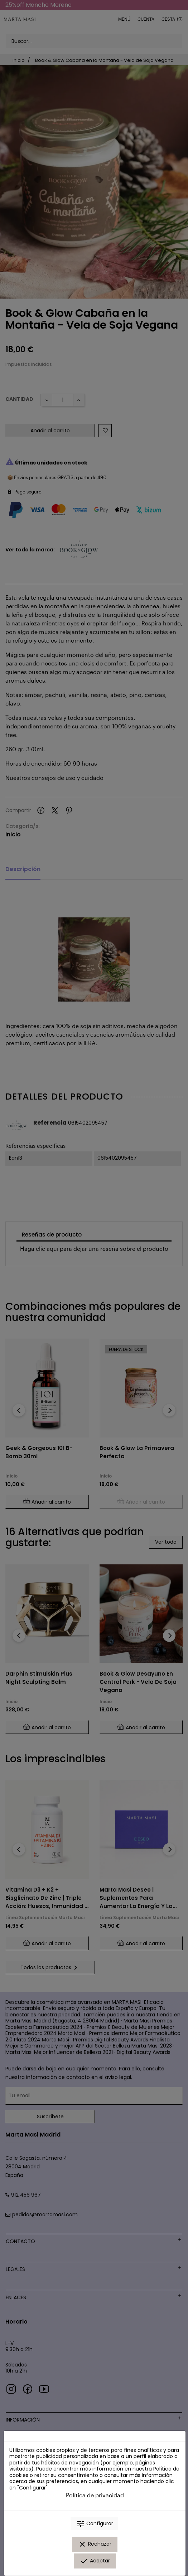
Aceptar (95, 2561)
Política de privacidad (95, 2495)
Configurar (94, 2524)
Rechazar (94, 2544)
